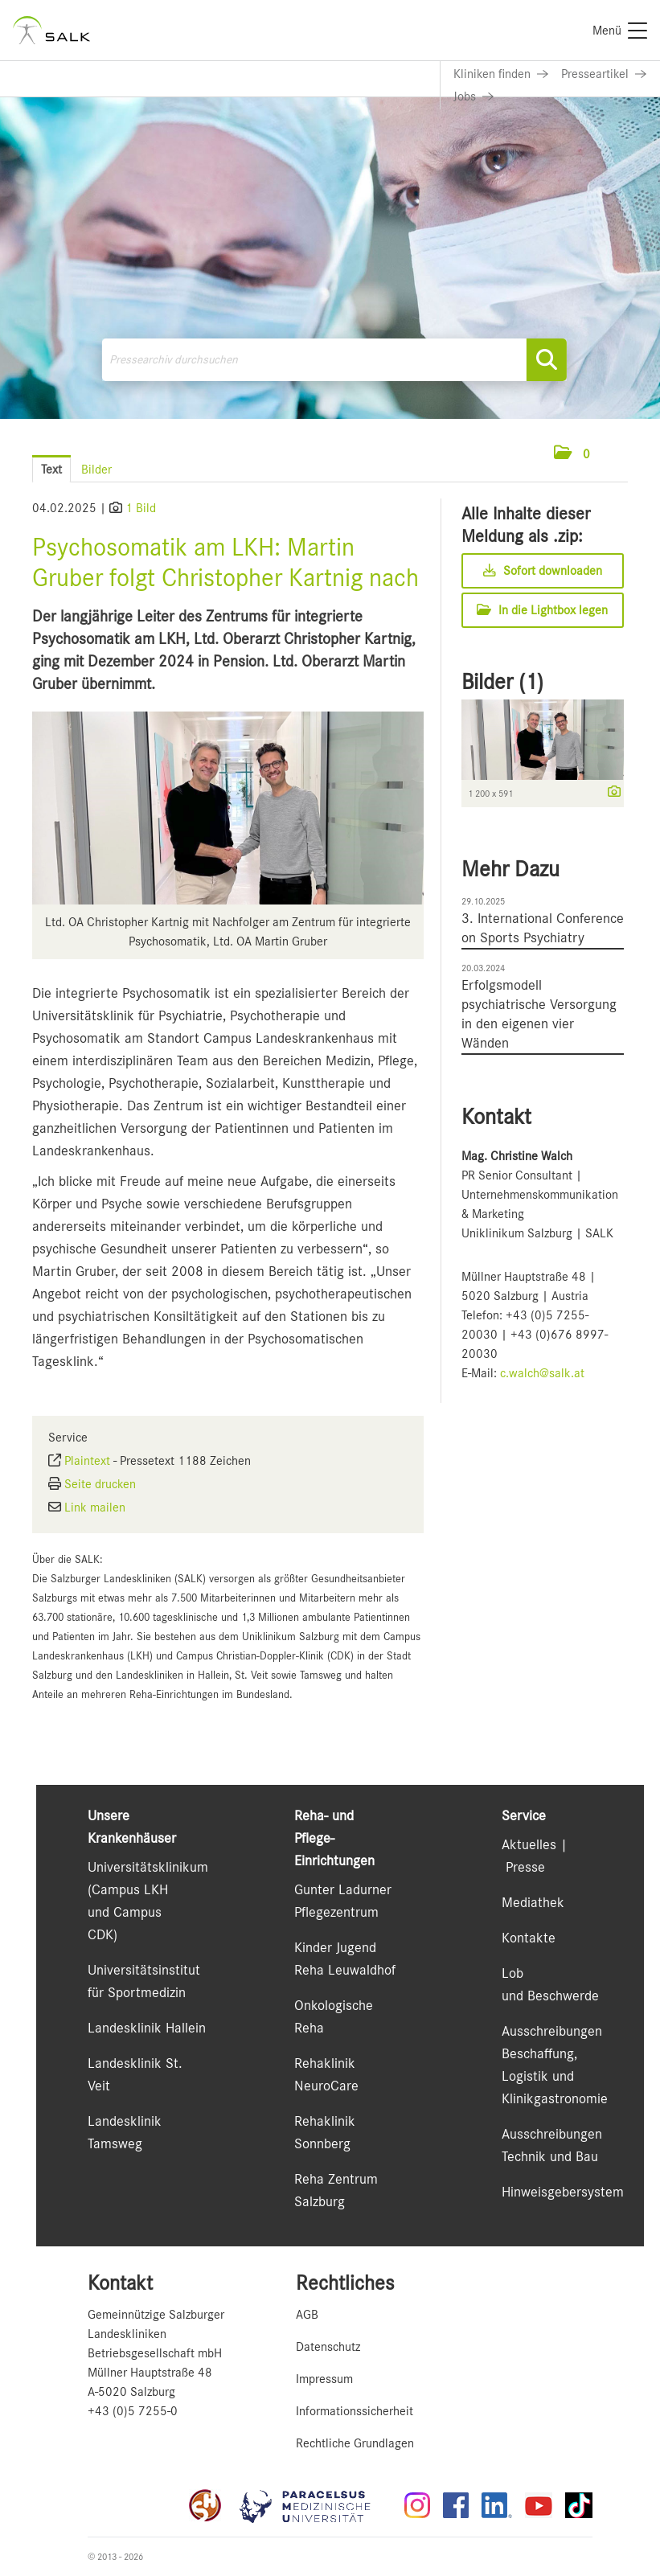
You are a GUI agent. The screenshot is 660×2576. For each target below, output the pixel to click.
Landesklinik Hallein (147, 2028)
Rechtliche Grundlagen (355, 2443)
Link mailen (94, 1507)
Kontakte (528, 1938)
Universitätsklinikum (148, 1867)
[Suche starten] (547, 359)
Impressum (324, 2379)
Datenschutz (328, 2347)
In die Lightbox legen (542, 610)
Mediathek (533, 1902)
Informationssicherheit (354, 2411)
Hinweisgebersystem (563, 2192)
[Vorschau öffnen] (228, 808)
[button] (571, 454)
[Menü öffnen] (612, 454)
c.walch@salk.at (542, 1373)
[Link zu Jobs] (473, 96)
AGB (307, 2314)
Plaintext (87, 1461)
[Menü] (619, 30)
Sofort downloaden (542, 571)
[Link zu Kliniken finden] (500, 74)
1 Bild (140, 508)
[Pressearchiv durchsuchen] (333, 359)
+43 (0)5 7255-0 (133, 2411)
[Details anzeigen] (610, 792)
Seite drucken (100, 1484)
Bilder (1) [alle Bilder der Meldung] (502, 682)
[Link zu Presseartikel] (603, 74)
